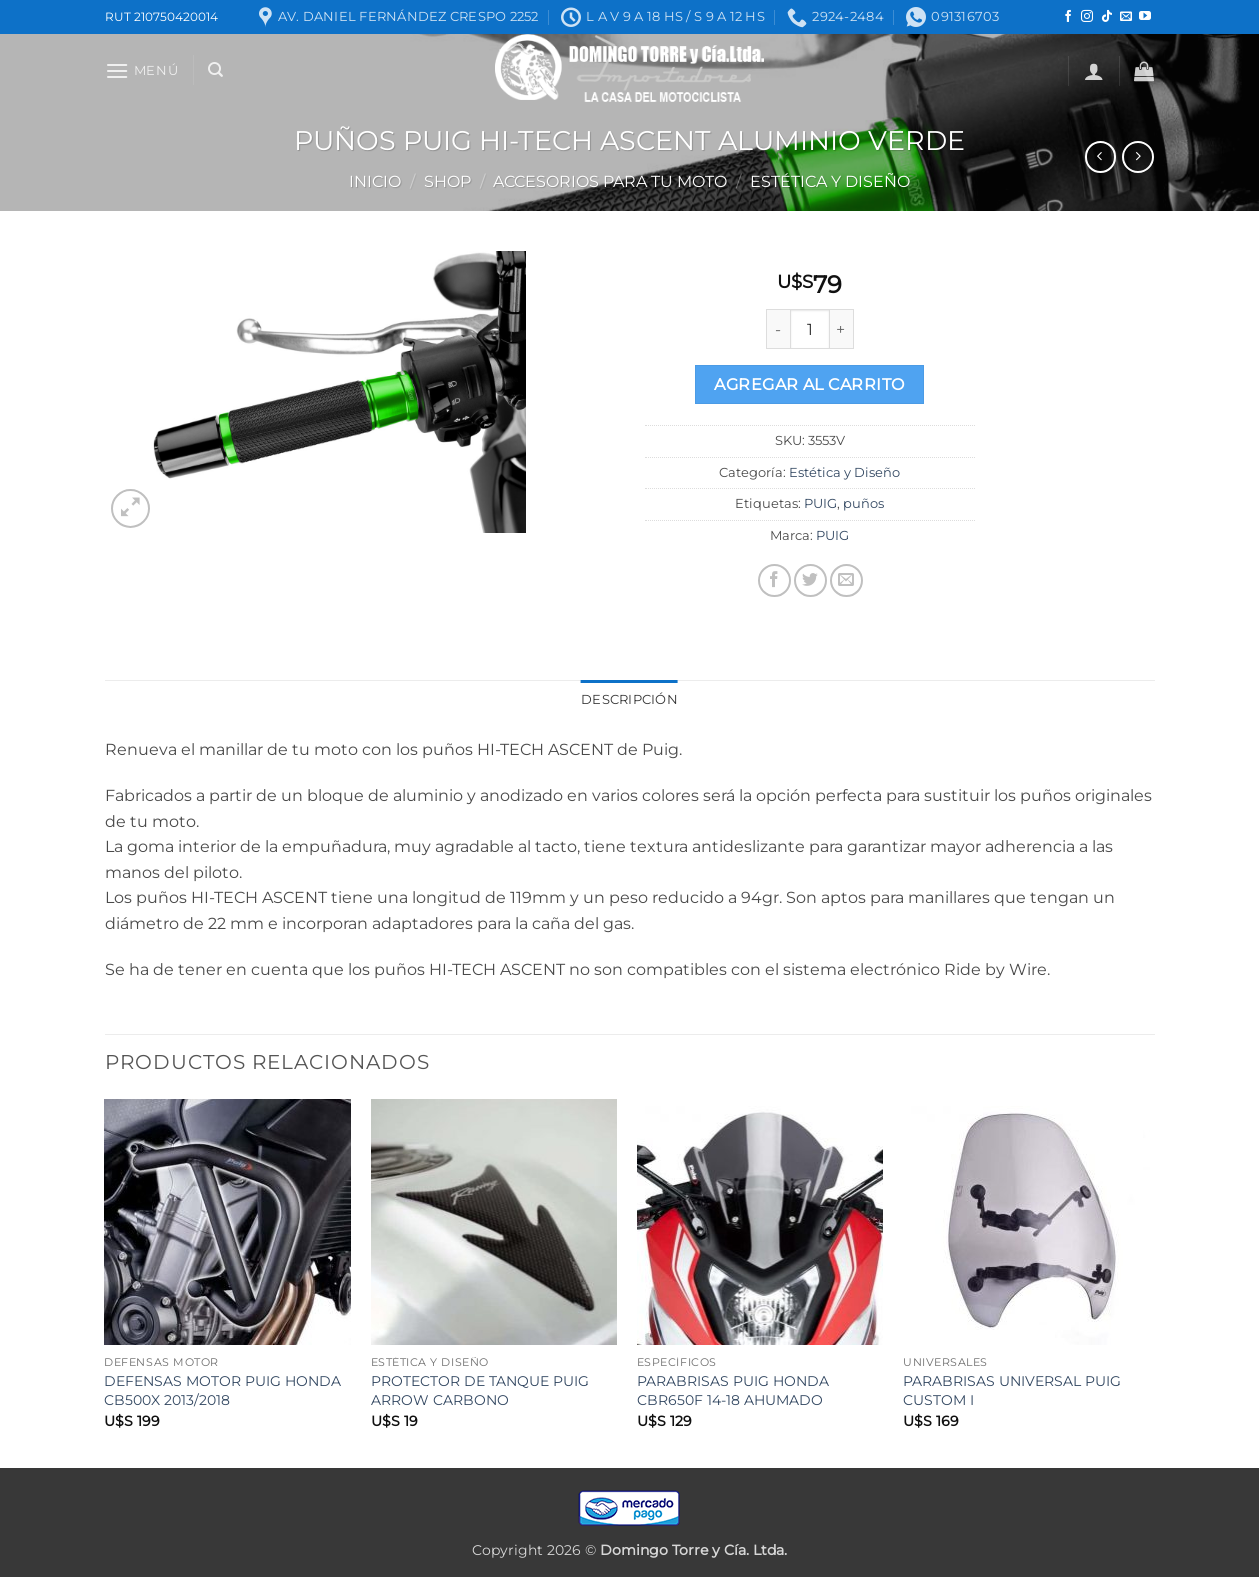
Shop (447, 181)
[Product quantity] (810, 329)
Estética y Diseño (830, 181)
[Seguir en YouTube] (1145, 17)
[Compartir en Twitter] (810, 580)
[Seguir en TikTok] (1107, 17)
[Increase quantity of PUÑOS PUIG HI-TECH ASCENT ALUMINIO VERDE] (842, 329)
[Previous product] (1137, 156)
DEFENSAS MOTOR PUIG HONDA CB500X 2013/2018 (222, 1390)
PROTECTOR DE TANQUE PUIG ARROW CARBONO (480, 1390)
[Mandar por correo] (846, 580)
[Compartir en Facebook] (774, 580)
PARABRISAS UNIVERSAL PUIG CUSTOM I (1012, 1390)
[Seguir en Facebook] (1068, 17)
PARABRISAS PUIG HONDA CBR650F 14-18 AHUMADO (733, 1390)
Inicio (375, 181)
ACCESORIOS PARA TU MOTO (610, 181)
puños (863, 503)
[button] (142, 70)
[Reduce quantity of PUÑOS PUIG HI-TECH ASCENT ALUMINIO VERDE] (778, 329)
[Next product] (1100, 156)
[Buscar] (215, 70)
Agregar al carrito (809, 384)
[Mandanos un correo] (1126, 17)
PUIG (820, 503)
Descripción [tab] (629, 699)
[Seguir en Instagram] (1087, 17)
